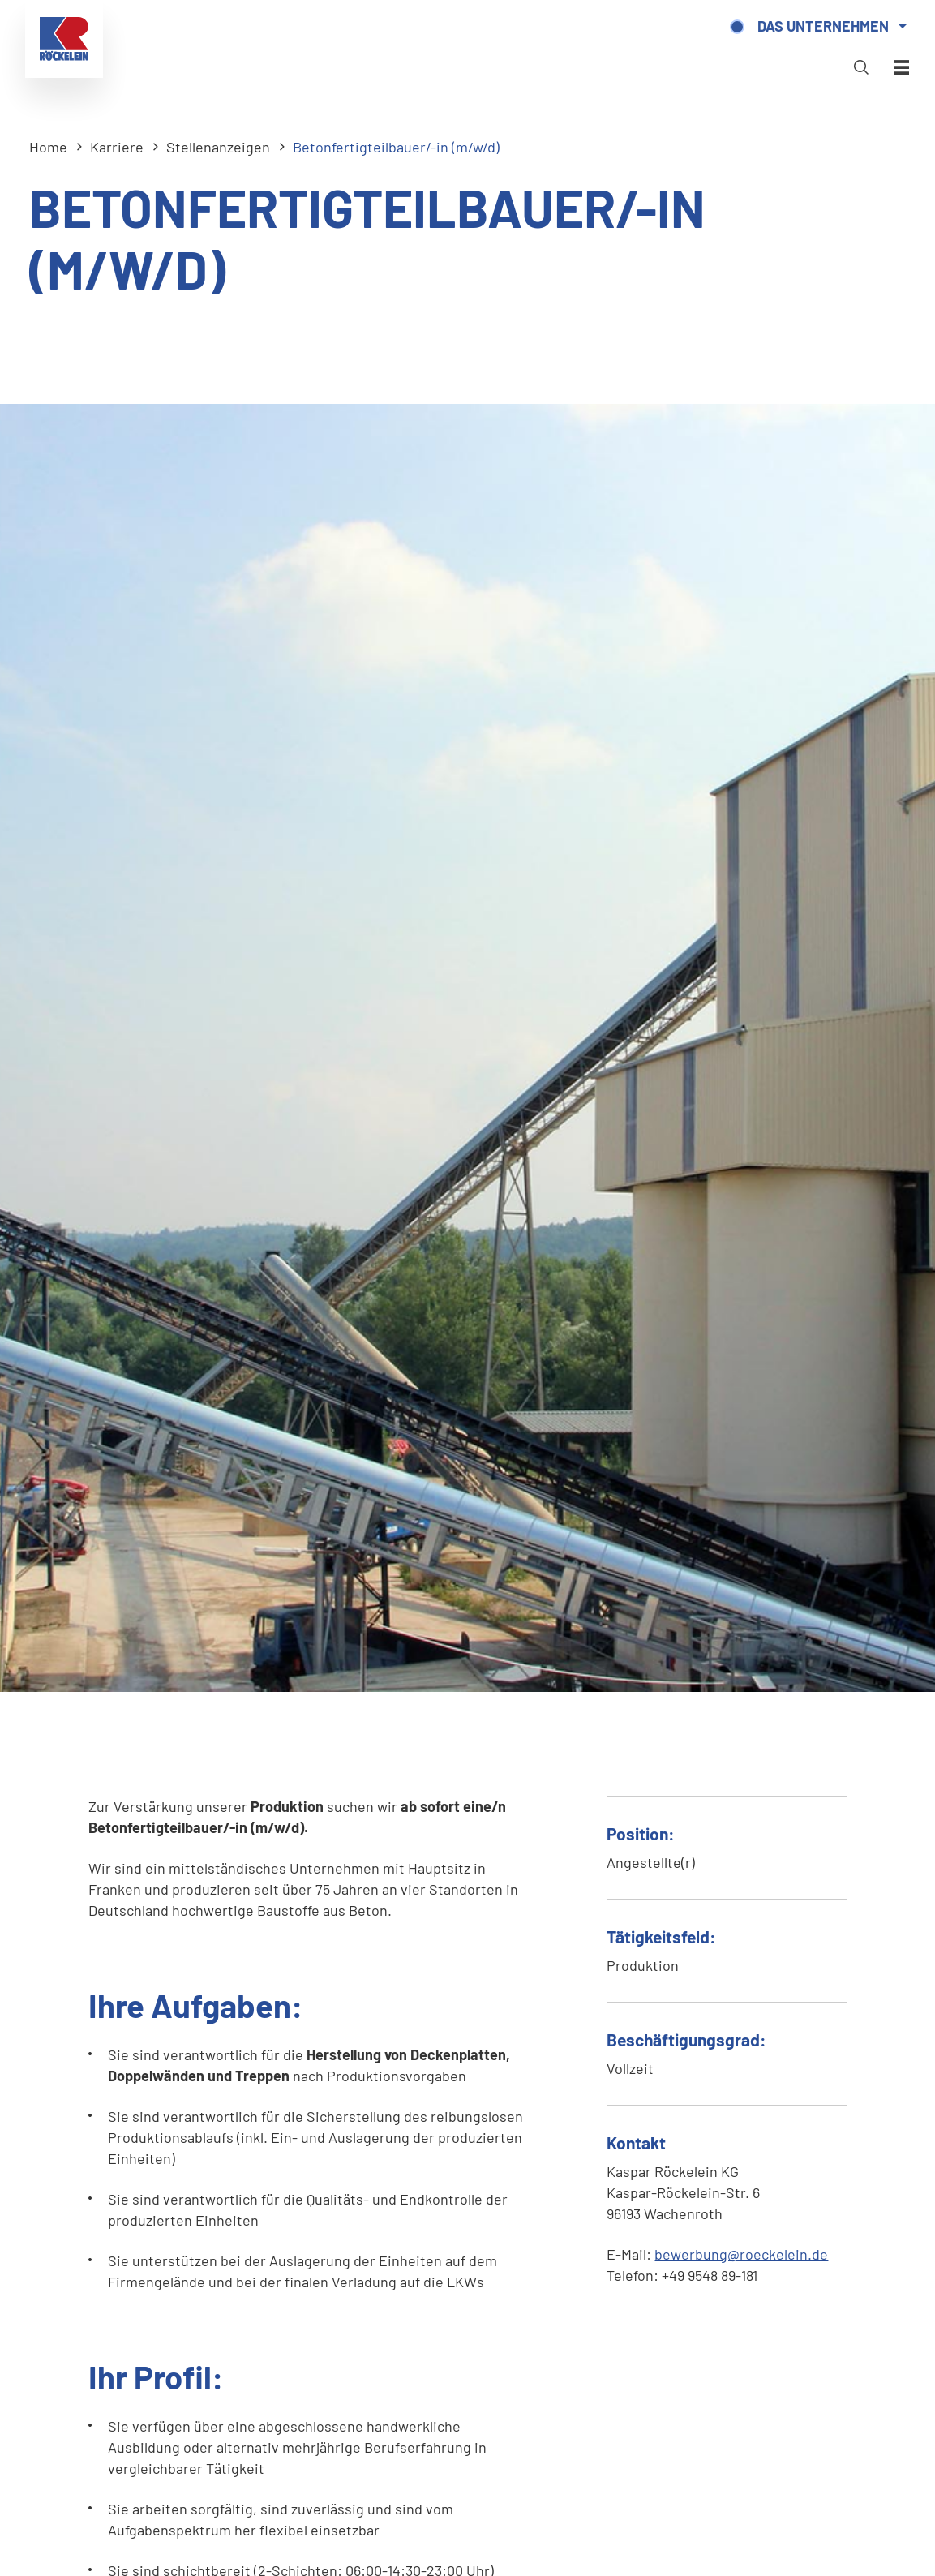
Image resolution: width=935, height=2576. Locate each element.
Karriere (117, 147)
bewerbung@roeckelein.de (741, 2254)
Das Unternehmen (819, 30)
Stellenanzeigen (218, 147)
